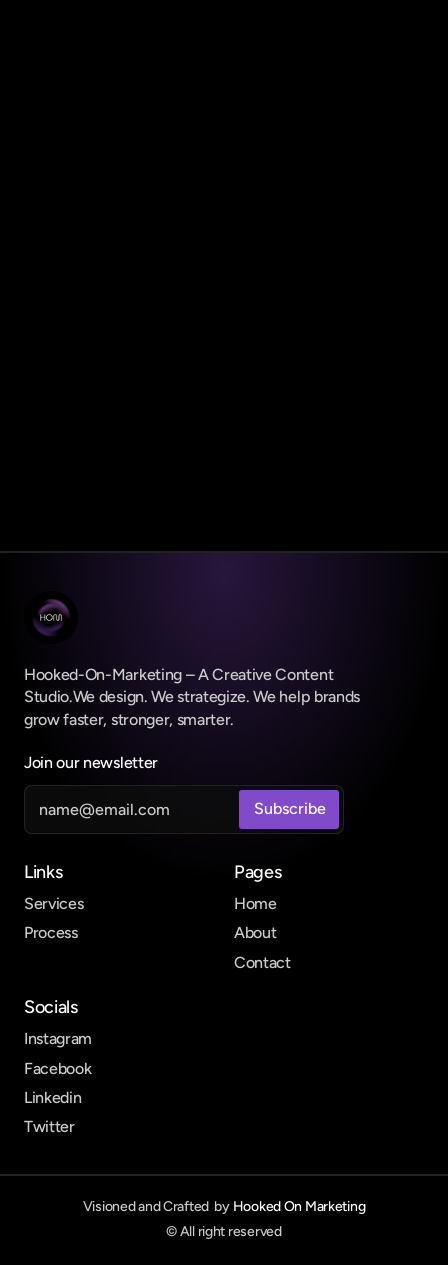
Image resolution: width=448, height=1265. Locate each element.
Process (51, 932)
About (255, 932)
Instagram (58, 1038)
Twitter (49, 1126)
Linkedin (52, 1097)
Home (255, 903)
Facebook (57, 1068)
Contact (262, 962)
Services (53, 903)
